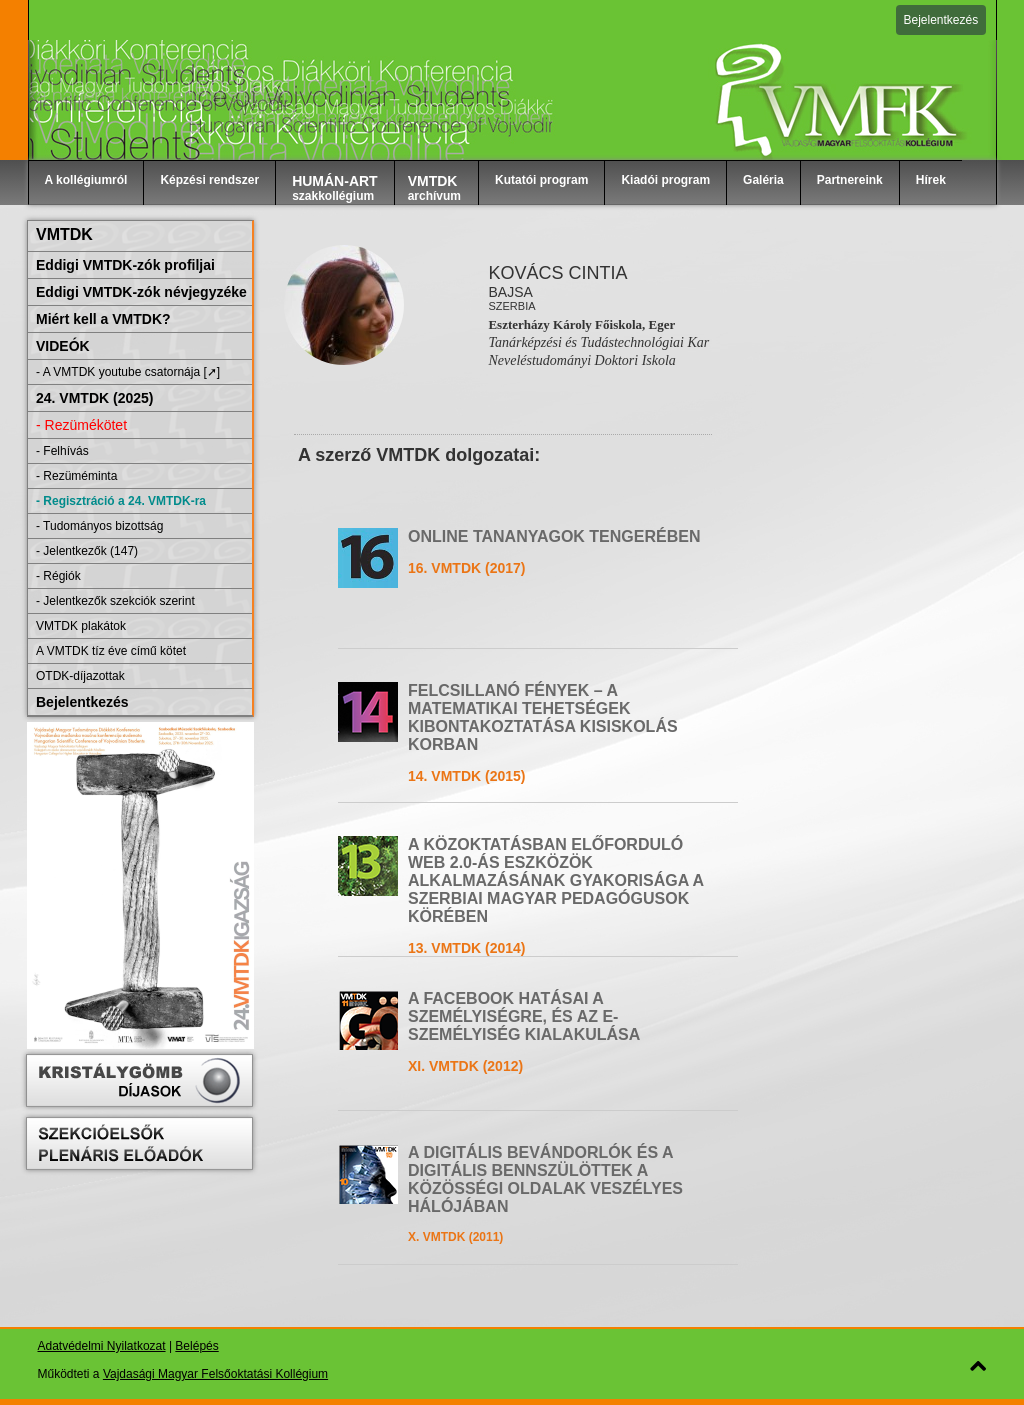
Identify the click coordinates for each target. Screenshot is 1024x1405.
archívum (434, 188)
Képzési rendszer (209, 180)
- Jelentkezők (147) (87, 551)
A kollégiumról (86, 180)
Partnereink (850, 180)
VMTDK (64, 234)
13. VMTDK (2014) (466, 948)
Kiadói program (665, 180)
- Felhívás (62, 451)
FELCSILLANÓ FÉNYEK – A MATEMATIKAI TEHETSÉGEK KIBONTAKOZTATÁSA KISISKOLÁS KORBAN (543, 717)
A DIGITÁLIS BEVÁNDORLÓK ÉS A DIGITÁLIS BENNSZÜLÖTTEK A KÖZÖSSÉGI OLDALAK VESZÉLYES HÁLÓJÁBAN (545, 1179)
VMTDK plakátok (81, 626)
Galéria (763, 180)
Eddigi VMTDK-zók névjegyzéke (141, 292)
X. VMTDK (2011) (455, 1237)
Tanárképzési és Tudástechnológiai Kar (598, 342)
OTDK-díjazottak (80, 676)
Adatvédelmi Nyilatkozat (102, 1346)
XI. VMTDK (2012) (465, 1066)
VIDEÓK (63, 346)
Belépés (196, 1346)
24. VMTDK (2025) (94, 398)
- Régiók (58, 576)
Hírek (931, 180)
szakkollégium (335, 188)
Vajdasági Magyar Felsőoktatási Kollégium (215, 1374)
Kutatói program (541, 180)
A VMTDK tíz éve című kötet (111, 651)
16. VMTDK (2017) (466, 568)
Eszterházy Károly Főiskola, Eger (581, 324)
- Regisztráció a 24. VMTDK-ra (121, 501)
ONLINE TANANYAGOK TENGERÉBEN (554, 536)
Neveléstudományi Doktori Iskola (581, 360)
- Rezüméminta (76, 476)
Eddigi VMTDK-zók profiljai (125, 265)
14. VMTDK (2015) (466, 776)
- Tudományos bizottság (99, 526)
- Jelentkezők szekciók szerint (115, 601)
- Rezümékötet (81, 425)
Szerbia (511, 306)
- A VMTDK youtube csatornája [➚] (128, 372)
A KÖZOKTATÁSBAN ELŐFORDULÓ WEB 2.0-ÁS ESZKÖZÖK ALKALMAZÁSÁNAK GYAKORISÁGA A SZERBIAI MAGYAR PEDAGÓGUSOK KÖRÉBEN (555, 880)
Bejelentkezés (941, 20)
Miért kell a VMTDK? (103, 319)
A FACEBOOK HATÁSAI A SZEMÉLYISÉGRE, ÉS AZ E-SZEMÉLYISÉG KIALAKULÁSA (524, 1016)
